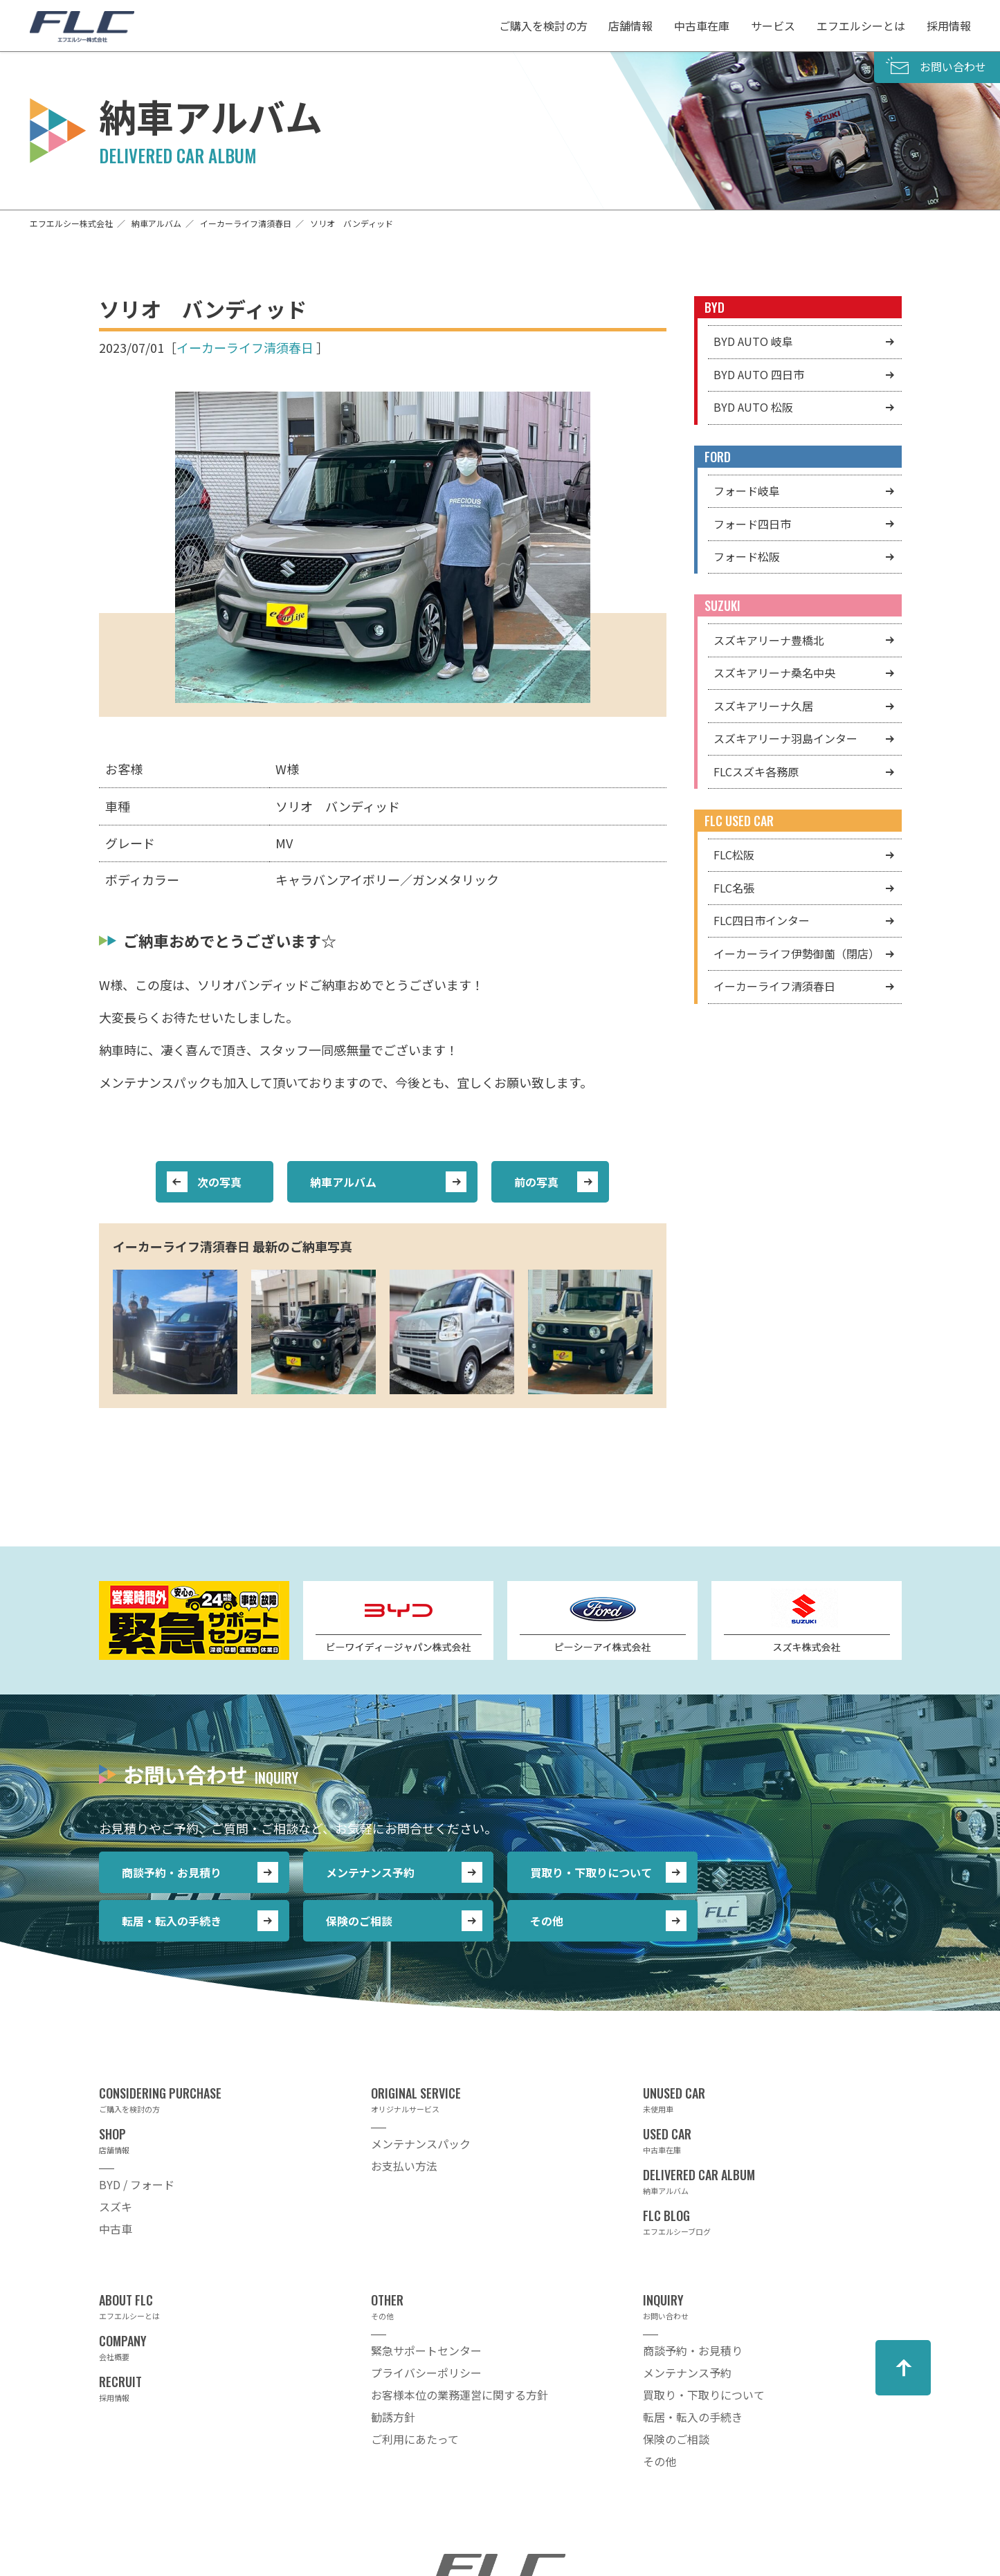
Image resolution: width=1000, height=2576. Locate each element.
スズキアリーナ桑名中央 (774, 672)
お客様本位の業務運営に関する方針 (459, 2394)
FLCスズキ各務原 (756, 771)
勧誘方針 (393, 2416)
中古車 (115, 2228)
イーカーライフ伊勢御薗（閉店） (796, 953)
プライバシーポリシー (426, 2372)
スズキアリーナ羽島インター (785, 738)
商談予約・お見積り (171, 1872)
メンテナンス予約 (370, 1872)
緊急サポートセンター (426, 2350)
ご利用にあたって (415, 2439)
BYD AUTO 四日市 (758, 374)
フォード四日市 (752, 523)
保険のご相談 (359, 1920)
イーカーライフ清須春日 (244, 347)
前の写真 (536, 1181)
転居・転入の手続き (171, 1920)
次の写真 (219, 1181)
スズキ (115, 2206)
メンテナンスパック (421, 2143)
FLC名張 (733, 887)
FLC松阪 (733, 854)
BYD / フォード (136, 2184)
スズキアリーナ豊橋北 (768, 640)
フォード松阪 (746, 556)
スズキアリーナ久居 (763, 705)
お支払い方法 (404, 2165)
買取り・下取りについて (591, 1872)
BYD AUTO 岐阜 (753, 341)
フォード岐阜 (746, 490)
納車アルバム (343, 1181)
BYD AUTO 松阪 (753, 407)
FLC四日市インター (761, 920)
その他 (546, 1920)
